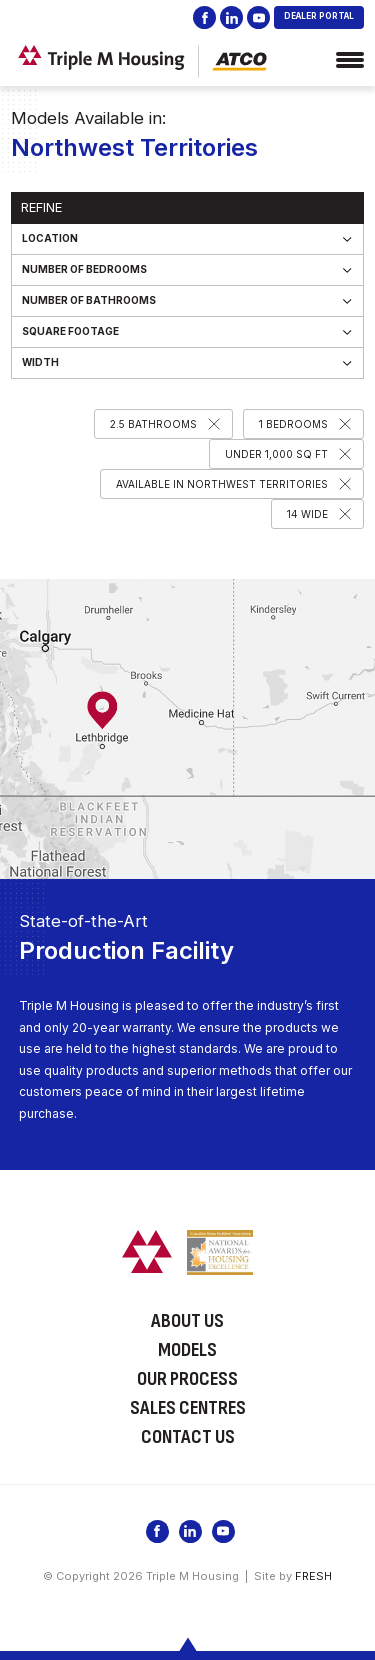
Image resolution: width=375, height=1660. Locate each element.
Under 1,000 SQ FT (276, 454)
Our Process (187, 1379)
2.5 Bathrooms (153, 424)
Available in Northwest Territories (222, 484)
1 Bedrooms (293, 424)
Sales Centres (188, 1408)
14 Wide (307, 514)
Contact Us (188, 1437)
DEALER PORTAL (319, 16)
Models (187, 1350)
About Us (187, 1321)
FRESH (313, 1576)
